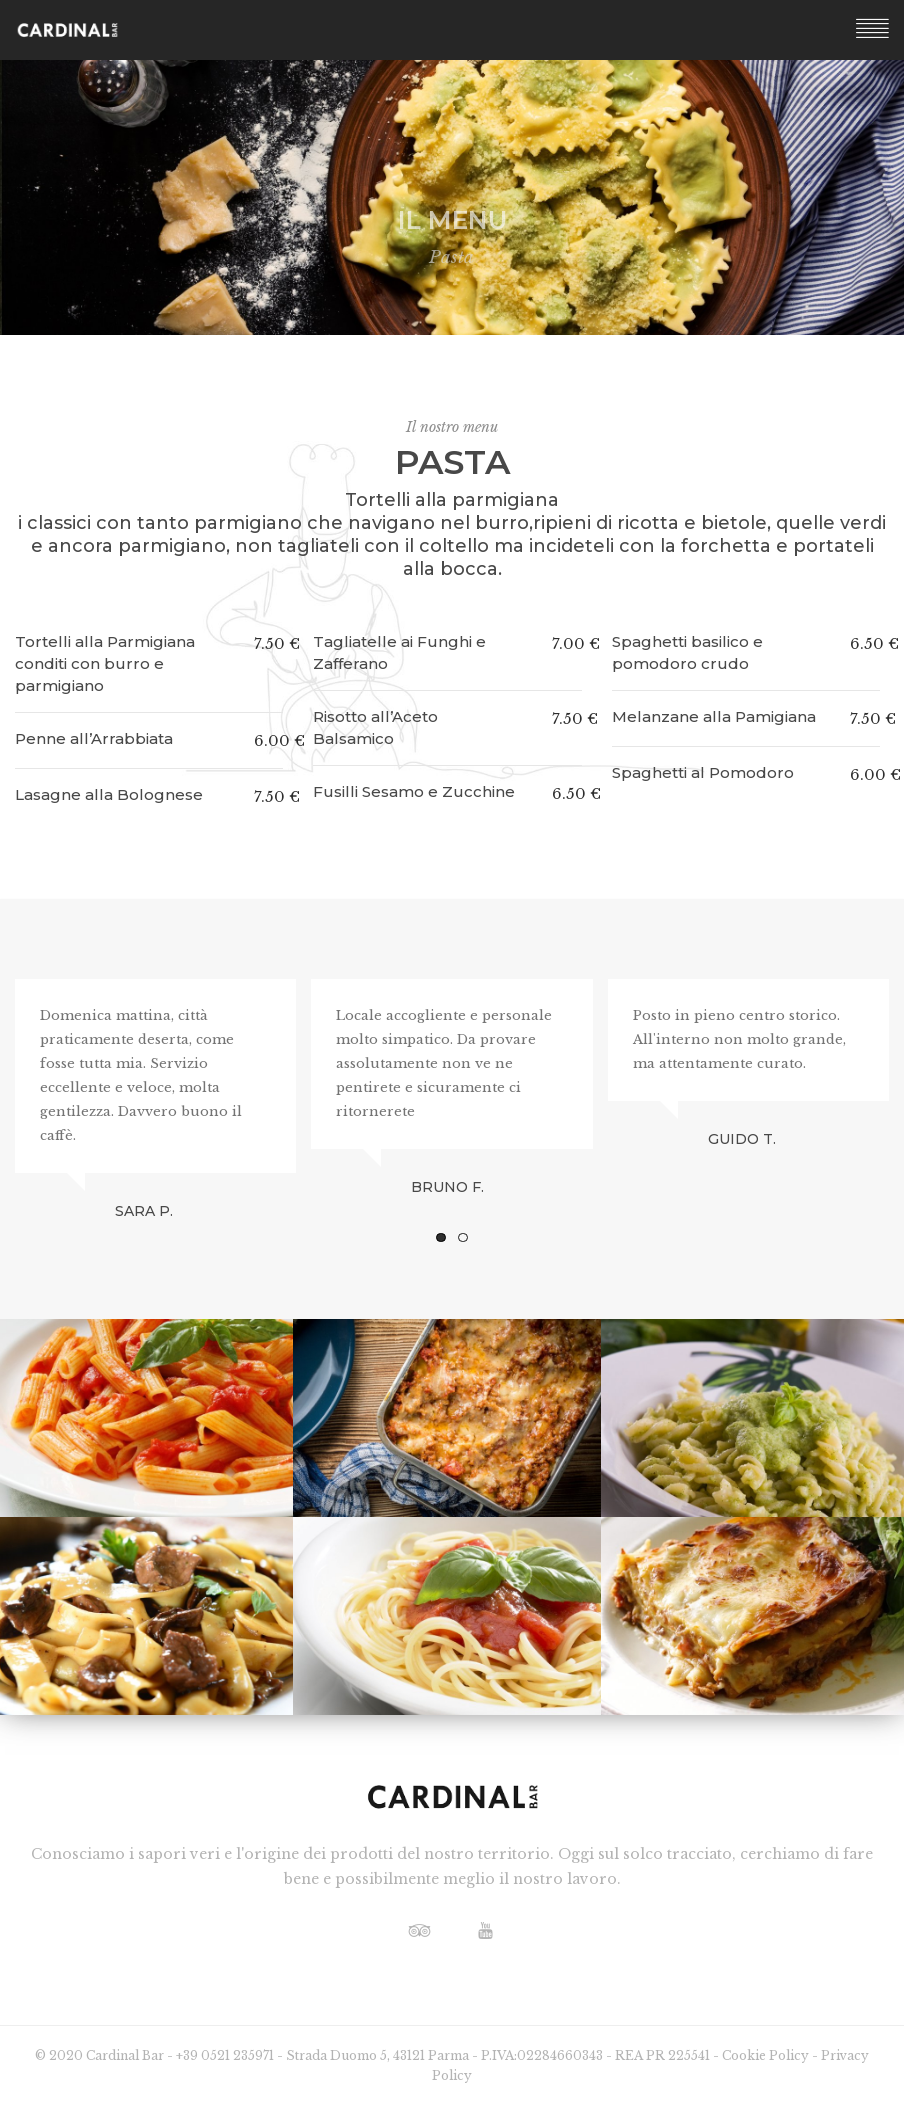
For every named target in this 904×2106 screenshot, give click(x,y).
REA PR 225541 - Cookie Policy (713, 2055)
